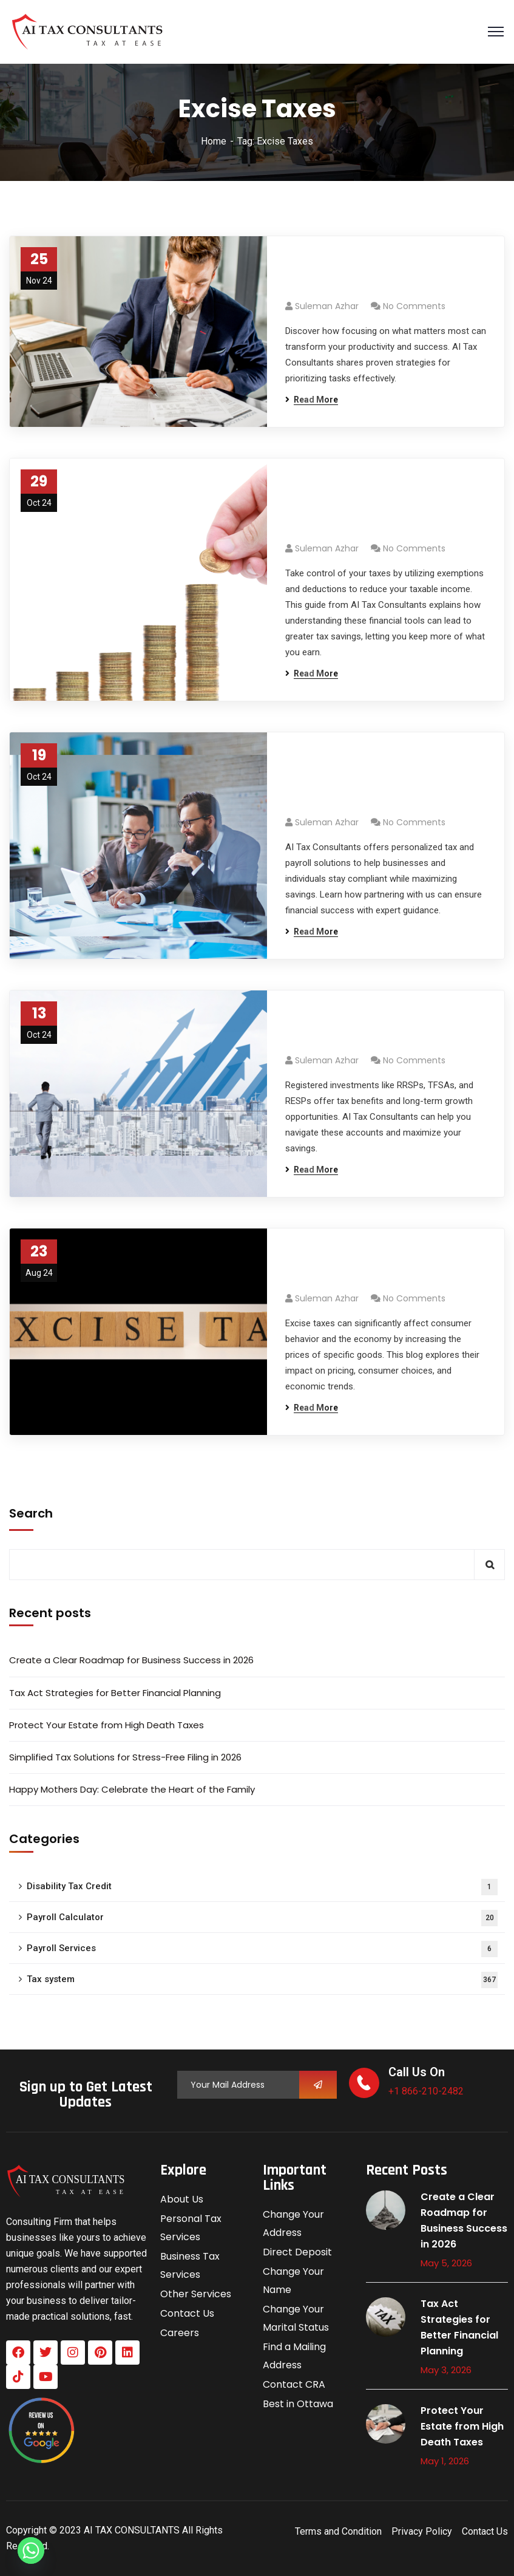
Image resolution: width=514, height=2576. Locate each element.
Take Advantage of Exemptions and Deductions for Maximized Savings (380, 506)
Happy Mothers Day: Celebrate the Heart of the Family (132, 1789)
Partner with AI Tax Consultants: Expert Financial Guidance (384, 780)
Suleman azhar (327, 306)
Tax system (262, 1980)
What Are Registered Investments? (355, 1028)
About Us (181, 2199)
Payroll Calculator (262, 1918)
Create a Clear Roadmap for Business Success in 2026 (131, 1660)
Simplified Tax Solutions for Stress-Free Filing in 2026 (125, 1757)
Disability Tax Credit (262, 1887)
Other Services (195, 2294)
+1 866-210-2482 (426, 2091)
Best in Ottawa (298, 2404)
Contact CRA (294, 2384)
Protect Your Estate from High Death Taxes (106, 1725)
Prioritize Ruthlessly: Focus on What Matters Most (384, 274)
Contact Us (187, 2313)
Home (213, 141)
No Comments (414, 306)
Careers (179, 2333)
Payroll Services (262, 1949)
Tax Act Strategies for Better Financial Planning (115, 1692)
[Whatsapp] (31, 2550)
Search (31, 1513)
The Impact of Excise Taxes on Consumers (377, 1266)
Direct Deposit (297, 2252)
